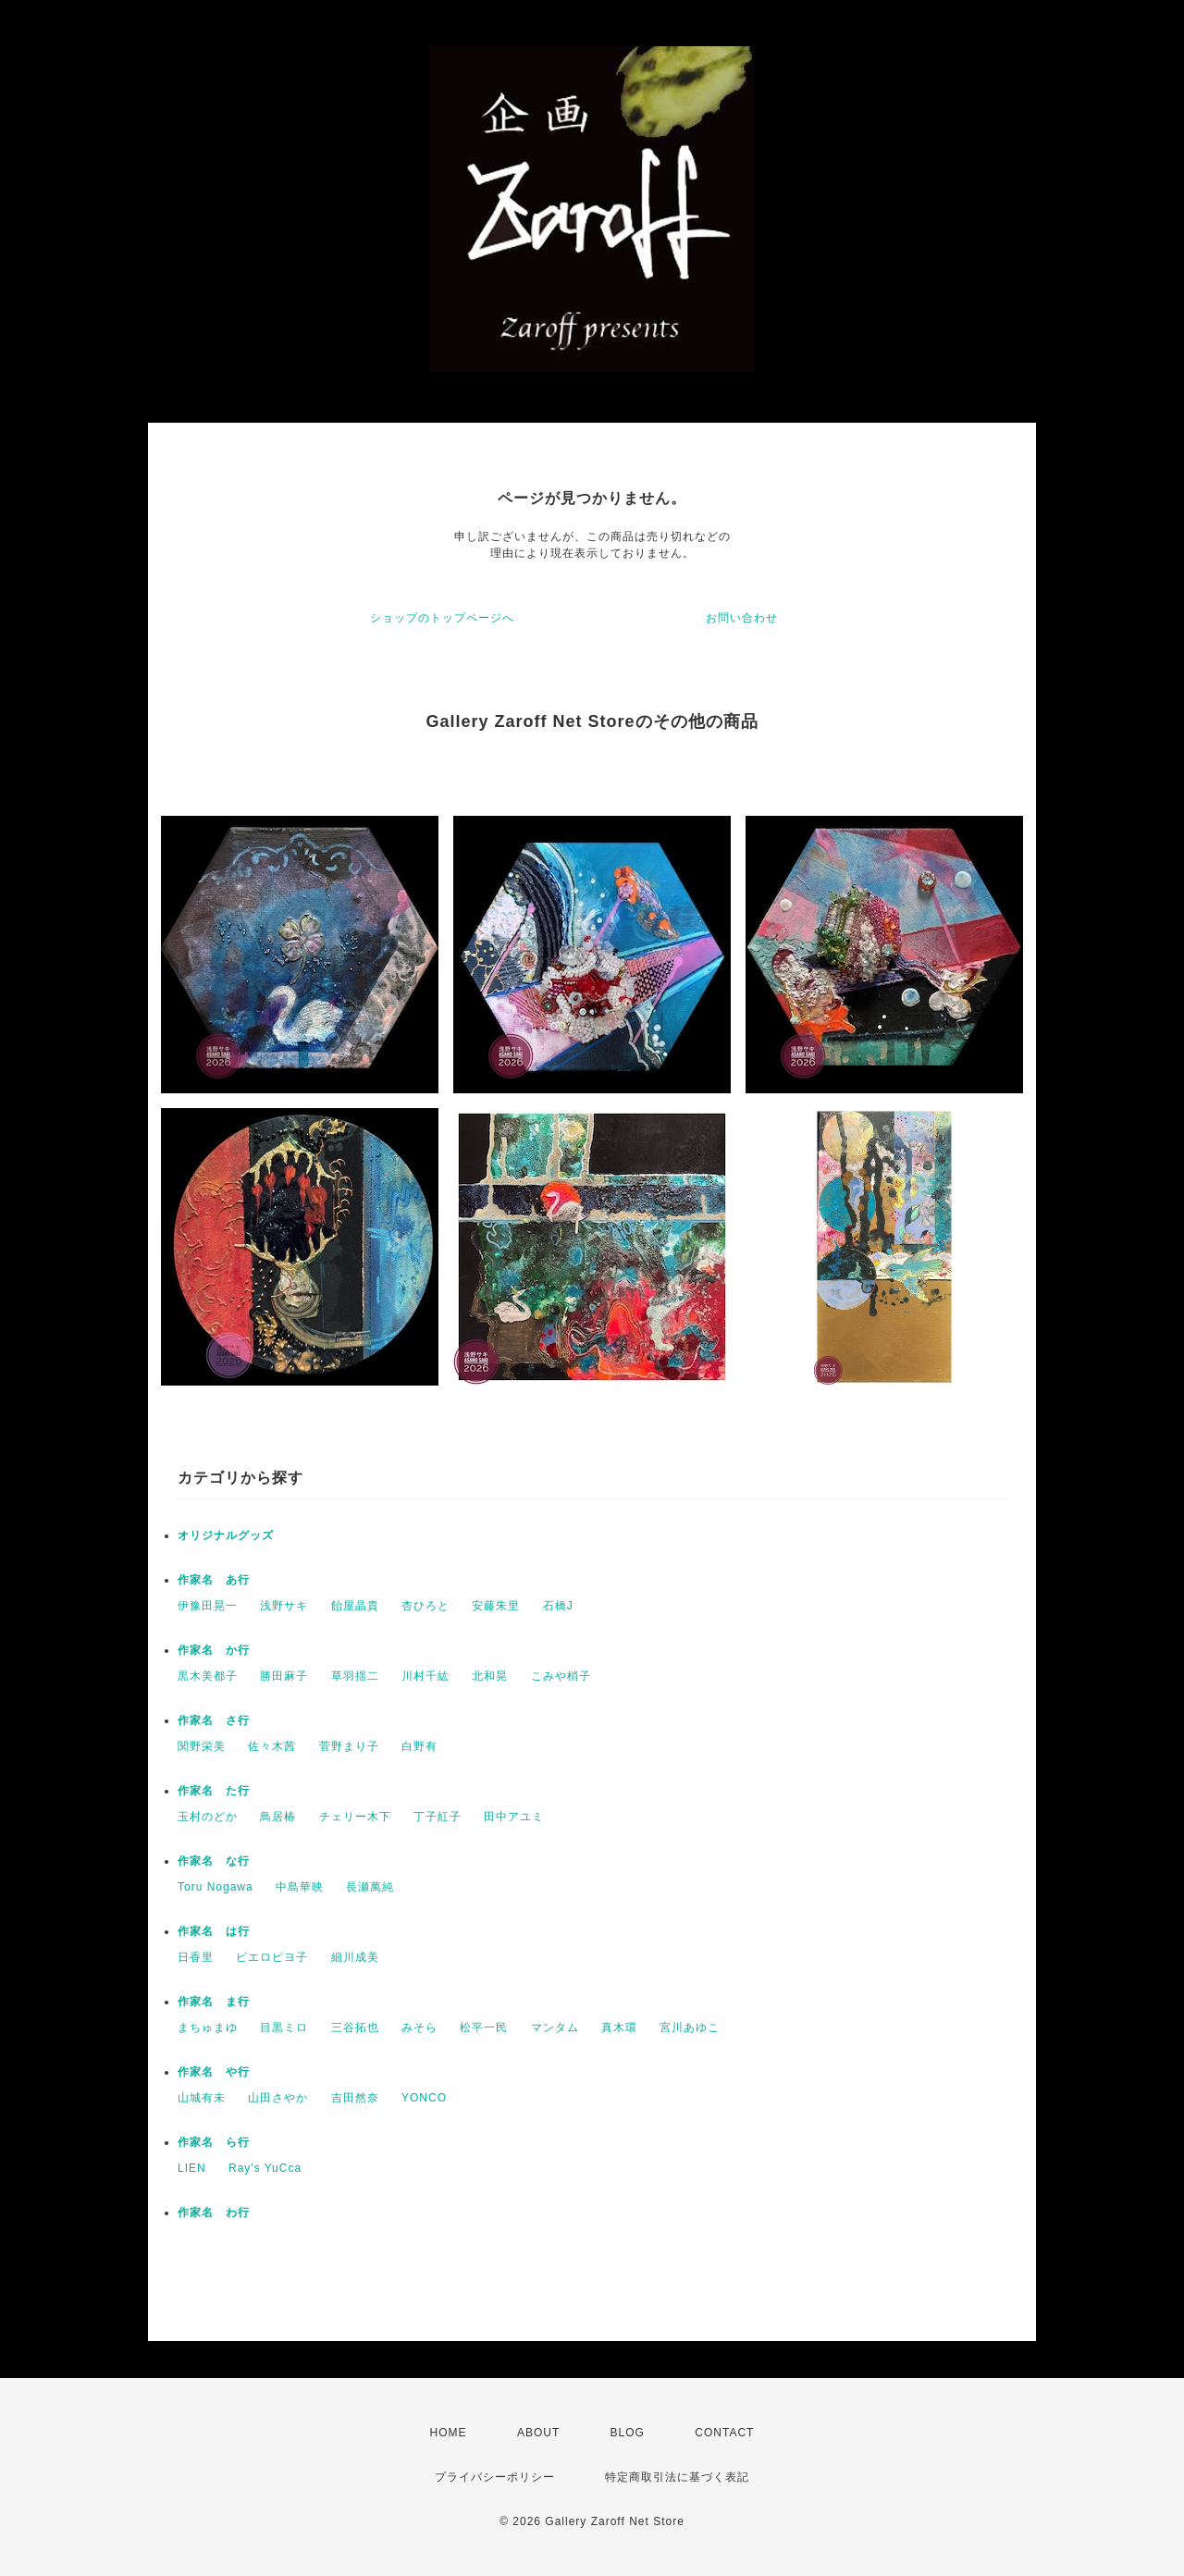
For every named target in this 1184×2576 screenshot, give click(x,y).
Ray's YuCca (265, 2168)
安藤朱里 (496, 1605)
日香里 (196, 1957)
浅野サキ (284, 1605)
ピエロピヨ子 (272, 1957)
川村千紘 (425, 1676)
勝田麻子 (284, 1676)
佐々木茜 (272, 1746)
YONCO (424, 2097)
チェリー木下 (355, 1816)
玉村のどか (208, 1816)
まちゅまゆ (208, 2027)
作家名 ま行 (214, 2001)
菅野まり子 (349, 1746)
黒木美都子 (208, 1676)
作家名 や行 (214, 2071)
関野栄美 (202, 1746)
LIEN (192, 2168)
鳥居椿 (278, 1816)
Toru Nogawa (215, 1886)
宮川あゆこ (690, 2027)
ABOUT (538, 2432)
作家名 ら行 (214, 2142)
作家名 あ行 (214, 1579)
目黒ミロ (284, 2027)
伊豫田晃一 (208, 1605)
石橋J (558, 1605)
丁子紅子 (437, 1816)
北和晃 (490, 1676)
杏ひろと (425, 1605)
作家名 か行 (214, 1650)
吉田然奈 (355, 2097)
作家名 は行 (214, 1931)
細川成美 (355, 1957)
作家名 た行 (214, 1790)
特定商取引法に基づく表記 (677, 2477)
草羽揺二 (355, 1676)
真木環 (619, 2027)
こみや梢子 (561, 1676)
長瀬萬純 (370, 1886)
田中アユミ (514, 1816)
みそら (419, 2027)
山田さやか (278, 2097)
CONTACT (724, 2432)
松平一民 (484, 2027)
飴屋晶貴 (355, 1605)
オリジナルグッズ (226, 1535)
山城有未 (202, 2097)
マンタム (555, 2027)
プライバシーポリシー (495, 2477)
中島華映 (300, 1886)
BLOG (627, 2432)
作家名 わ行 (214, 2212)
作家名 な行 (214, 1861)
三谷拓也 (355, 2027)
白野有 (419, 1746)
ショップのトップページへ (442, 617)
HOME (448, 2432)
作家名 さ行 (214, 1720)
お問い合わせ (742, 617)
